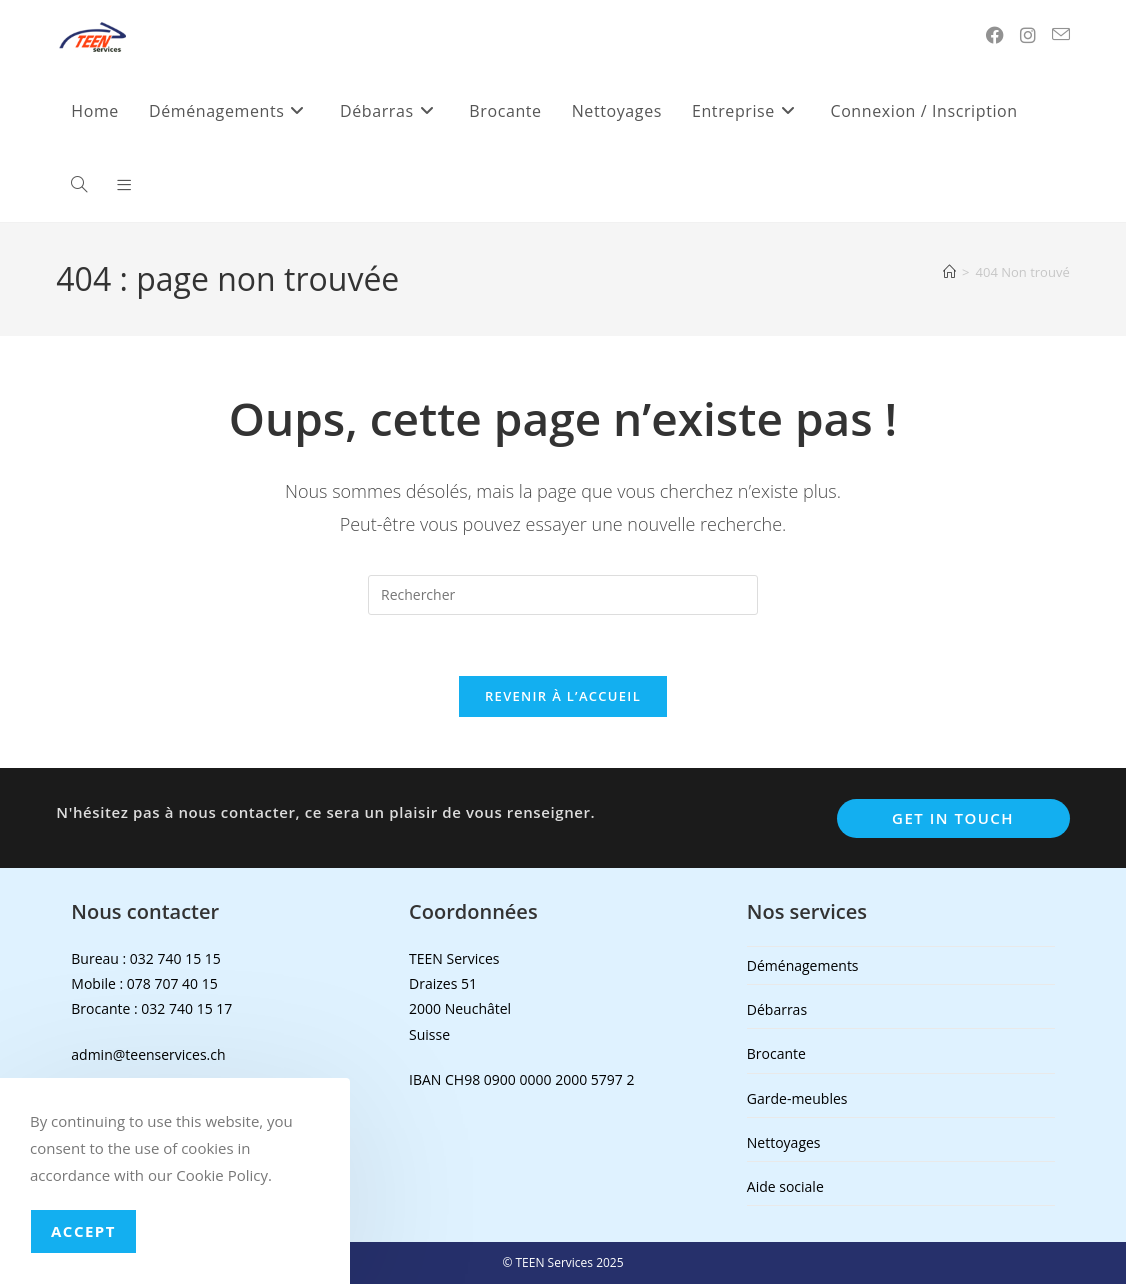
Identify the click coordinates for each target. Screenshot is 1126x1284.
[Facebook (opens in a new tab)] (995, 35)
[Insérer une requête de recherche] (563, 595)
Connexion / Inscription (923, 111)
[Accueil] (949, 272)
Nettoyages (784, 1142)
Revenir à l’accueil (563, 696)
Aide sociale (785, 1186)
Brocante (776, 1053)
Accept (83, 1231)
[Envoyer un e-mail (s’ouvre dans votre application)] (1061, 34)
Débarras (777, 1009)
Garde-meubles (797, 1098)
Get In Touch (953, 818)
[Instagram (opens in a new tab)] (1028, 35)
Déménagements (803, 965)
